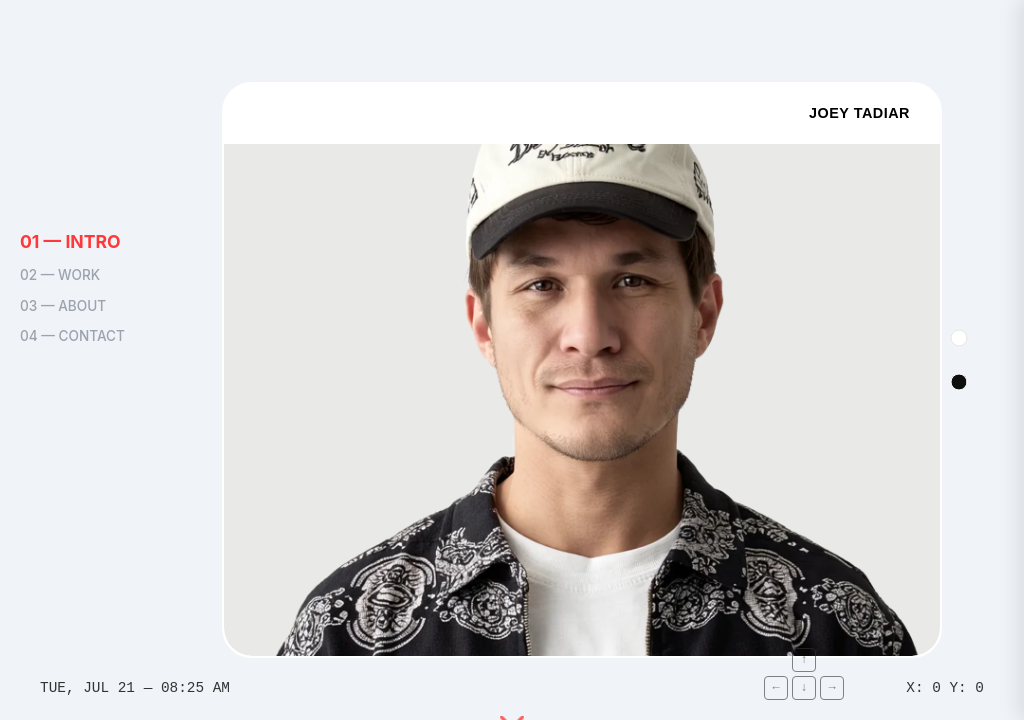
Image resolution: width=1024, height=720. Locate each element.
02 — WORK (60, 276)
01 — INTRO (70, 241)
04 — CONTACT (72, 336)
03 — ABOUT (63, 306)
